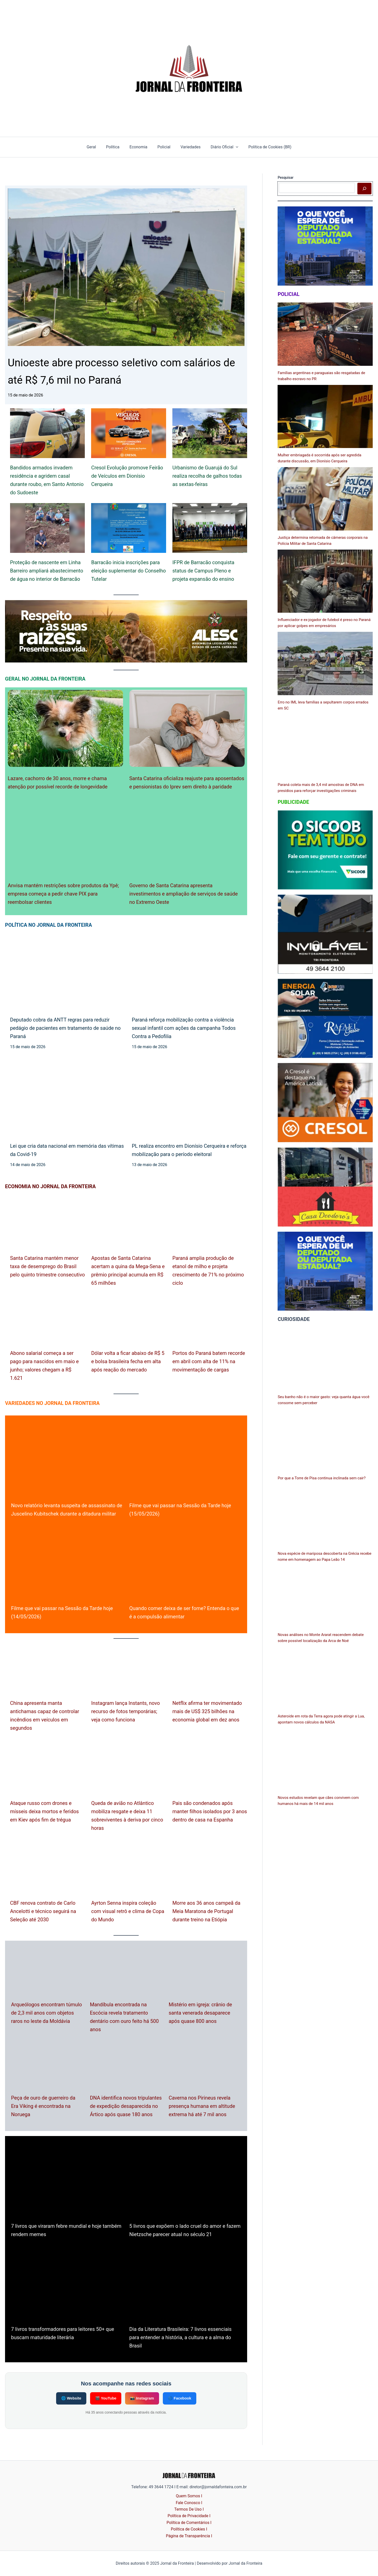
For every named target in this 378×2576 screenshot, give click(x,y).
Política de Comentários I (189, 2522)
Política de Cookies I (189, 2529)
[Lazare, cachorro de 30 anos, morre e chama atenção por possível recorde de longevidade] (65, 728)
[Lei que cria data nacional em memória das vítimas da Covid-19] (68, 1097)
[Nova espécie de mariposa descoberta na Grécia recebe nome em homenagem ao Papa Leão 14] (325, 1515)
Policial (164, 147)
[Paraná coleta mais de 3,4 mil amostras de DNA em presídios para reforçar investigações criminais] (325, 745)
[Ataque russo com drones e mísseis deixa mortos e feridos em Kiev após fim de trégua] (47, 1768)
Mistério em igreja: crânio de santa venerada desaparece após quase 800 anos (200, 2013)
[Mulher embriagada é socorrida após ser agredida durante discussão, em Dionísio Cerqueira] (325, 416)
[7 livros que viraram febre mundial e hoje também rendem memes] (67, 2179)
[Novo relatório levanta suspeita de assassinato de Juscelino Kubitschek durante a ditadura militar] (67, 1459)
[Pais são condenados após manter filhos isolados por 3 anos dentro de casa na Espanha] (209, 1768)
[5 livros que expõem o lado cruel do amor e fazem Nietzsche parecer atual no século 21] (185, 2179)
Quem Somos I (189, 2496)
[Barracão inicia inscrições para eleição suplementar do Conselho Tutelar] (128, 528)
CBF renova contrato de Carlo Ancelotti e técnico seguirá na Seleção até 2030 (43, 1911)
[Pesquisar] (364, 188)
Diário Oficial (220, 147)
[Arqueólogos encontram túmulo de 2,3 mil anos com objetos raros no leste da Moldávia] (47, 1971)
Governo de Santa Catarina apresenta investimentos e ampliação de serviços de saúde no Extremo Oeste (183, 893)
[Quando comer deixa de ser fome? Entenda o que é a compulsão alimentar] (185, 1561)
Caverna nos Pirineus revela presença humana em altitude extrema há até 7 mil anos (202, 2106)
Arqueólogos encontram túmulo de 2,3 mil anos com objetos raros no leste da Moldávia (46, 2013)
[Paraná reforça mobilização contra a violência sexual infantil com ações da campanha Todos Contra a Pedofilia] (189, 971)
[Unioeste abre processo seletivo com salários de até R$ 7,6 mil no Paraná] (126, 267)
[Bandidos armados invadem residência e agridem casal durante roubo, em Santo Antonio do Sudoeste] (47, 433)
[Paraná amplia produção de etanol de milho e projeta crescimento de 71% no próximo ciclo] (209, 1224)
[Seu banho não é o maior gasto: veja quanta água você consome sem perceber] (325, 1358)
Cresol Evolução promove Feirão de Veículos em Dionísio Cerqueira (127, 476)
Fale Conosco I (189, 2502)
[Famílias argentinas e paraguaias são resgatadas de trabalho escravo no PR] (325, 334)
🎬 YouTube (104, 2398)
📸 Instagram (143, 2398)
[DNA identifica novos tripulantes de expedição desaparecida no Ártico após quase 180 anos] (126, 2064)
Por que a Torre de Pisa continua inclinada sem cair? (324, 1477)
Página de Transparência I (189, 2536)
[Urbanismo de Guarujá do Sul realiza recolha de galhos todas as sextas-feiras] (209, 433)
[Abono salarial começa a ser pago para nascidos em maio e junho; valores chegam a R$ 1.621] (47, 1318)
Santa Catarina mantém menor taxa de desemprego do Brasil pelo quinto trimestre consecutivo (47, 1266)
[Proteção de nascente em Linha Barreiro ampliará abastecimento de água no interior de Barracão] (47, 528)
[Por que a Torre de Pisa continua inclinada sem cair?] (325, 1439)
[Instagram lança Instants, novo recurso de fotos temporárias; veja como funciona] (128, 1669)
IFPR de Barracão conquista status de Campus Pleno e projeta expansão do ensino (203, 570)
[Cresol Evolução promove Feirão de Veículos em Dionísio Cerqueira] (128, 433)
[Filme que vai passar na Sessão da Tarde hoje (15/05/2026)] (185, 1459)
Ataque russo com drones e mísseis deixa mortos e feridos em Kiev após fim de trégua (44, 1811)
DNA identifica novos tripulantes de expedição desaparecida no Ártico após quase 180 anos (126, 2106)
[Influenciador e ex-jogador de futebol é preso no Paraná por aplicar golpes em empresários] (325, 581)
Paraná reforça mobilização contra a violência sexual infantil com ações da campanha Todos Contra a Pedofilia (184, 1028)
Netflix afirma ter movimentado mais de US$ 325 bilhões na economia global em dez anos (207, 1711)
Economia (140, 147)
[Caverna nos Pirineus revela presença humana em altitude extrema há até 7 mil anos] (205, 2064)
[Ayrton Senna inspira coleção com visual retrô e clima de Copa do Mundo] (128, 1868)
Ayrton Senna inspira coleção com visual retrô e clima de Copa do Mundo (127, 1911)
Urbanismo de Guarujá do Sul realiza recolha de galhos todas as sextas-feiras (207, 476)
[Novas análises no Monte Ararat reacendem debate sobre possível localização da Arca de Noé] (325, 1596)
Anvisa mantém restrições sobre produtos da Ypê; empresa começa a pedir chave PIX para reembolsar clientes (63, 893)
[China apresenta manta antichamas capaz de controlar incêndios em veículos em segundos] (47, 1669)
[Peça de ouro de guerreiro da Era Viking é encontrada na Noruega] (47, 2064)
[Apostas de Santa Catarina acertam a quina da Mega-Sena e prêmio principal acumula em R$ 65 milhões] (128, 1224)
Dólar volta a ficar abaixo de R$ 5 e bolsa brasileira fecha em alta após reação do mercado (127, 1361)
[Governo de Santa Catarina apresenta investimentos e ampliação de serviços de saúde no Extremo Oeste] (187, 835)
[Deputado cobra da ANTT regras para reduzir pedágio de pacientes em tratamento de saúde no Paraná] (68, 971)
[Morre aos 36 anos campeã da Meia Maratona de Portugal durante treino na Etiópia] (209, 1868)
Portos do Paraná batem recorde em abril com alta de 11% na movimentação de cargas (208, 1361)
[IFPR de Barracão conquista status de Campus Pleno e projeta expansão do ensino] (209, 528)
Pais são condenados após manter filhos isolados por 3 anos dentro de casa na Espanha (209, 1811)
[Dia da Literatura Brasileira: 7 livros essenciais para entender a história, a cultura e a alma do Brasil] (185, 2282)
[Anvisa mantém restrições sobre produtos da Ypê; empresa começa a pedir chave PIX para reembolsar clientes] (65, 835)
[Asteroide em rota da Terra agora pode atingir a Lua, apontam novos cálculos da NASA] (325, 1677)
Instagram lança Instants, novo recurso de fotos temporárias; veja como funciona (125, 1711)
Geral (97, 147)
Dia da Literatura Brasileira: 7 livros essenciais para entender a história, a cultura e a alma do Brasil (180, 2337)
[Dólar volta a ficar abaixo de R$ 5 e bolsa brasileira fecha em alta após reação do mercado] (128, 1318)
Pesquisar (285, 177)
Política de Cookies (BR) (263, 147)
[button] (231, 147)
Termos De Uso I (189, 2509)
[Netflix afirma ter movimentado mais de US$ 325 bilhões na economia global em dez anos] (209, 1669)
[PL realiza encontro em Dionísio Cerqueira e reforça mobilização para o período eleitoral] (189, 1097)
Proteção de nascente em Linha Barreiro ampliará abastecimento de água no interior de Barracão (46, 570)
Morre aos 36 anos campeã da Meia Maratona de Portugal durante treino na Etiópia (206, 1911)
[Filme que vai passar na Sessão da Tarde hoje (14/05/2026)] (67, 1561)
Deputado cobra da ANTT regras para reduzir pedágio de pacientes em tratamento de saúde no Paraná (65, 1028)
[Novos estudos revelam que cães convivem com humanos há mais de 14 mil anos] (325, 1759)
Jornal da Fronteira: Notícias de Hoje (126, 177)
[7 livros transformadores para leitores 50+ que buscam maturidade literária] (67, 2282)
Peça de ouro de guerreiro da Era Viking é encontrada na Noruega (43, 2106)
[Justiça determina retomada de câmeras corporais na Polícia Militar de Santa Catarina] (325, 498)
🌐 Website (69, 2398)
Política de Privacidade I (189, 2515)
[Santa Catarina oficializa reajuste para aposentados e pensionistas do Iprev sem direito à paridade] (187, 728)
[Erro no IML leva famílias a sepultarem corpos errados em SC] (325, 663)
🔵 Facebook (181, 2398)
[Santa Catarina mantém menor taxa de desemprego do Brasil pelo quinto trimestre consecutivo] (47, 1224)
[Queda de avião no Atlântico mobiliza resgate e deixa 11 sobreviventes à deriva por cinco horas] (128, 1768)
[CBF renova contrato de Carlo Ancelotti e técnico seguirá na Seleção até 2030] (47, 1868)
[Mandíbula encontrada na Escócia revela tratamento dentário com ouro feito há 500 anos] (126, 1971)
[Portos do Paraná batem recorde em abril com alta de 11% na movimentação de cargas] (209, 1318)
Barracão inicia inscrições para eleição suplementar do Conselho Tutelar (128, 570)
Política (116, 147)
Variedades (188, 147)
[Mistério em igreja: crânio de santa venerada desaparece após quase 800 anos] (205, 1971)
